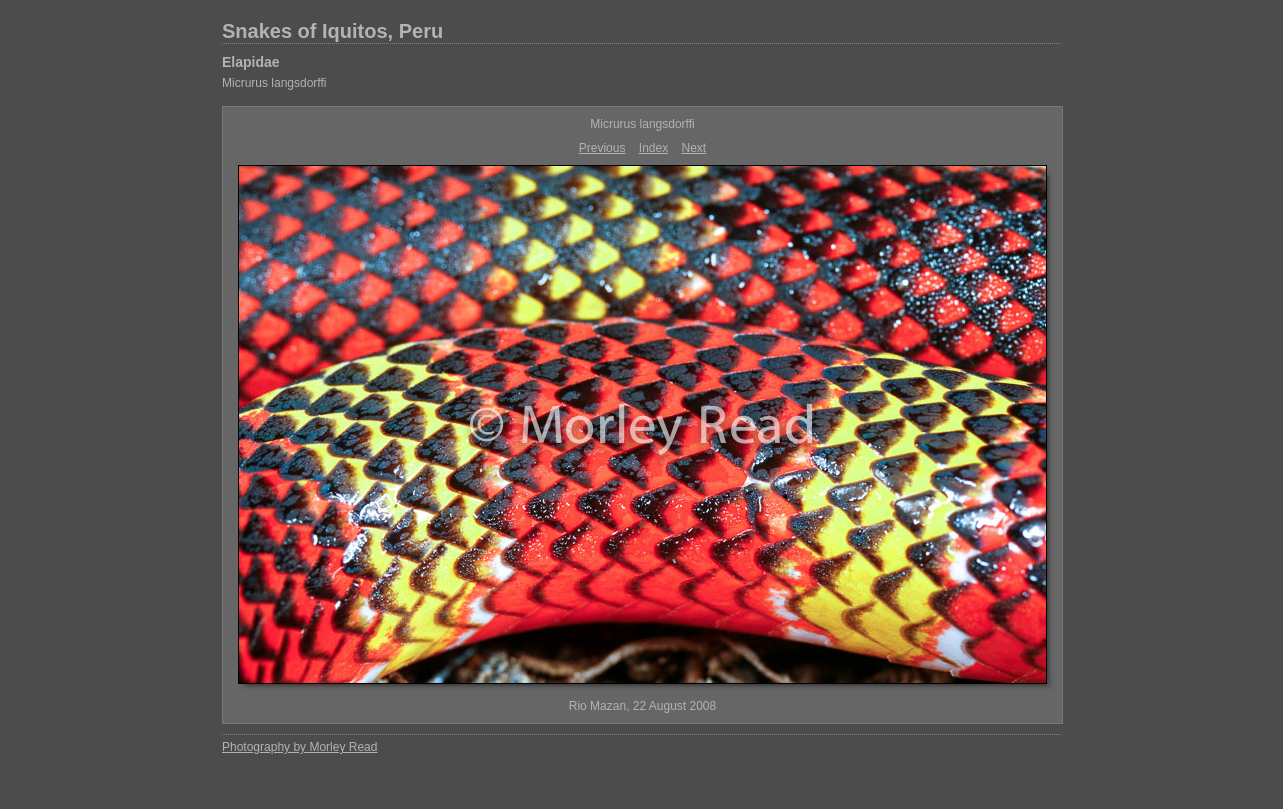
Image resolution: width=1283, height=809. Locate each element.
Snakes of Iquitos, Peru (332, 31)
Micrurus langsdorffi (274, 83)
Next (694, 148)
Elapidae (251, 62)
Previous (602, 148)
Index (653, 148)
